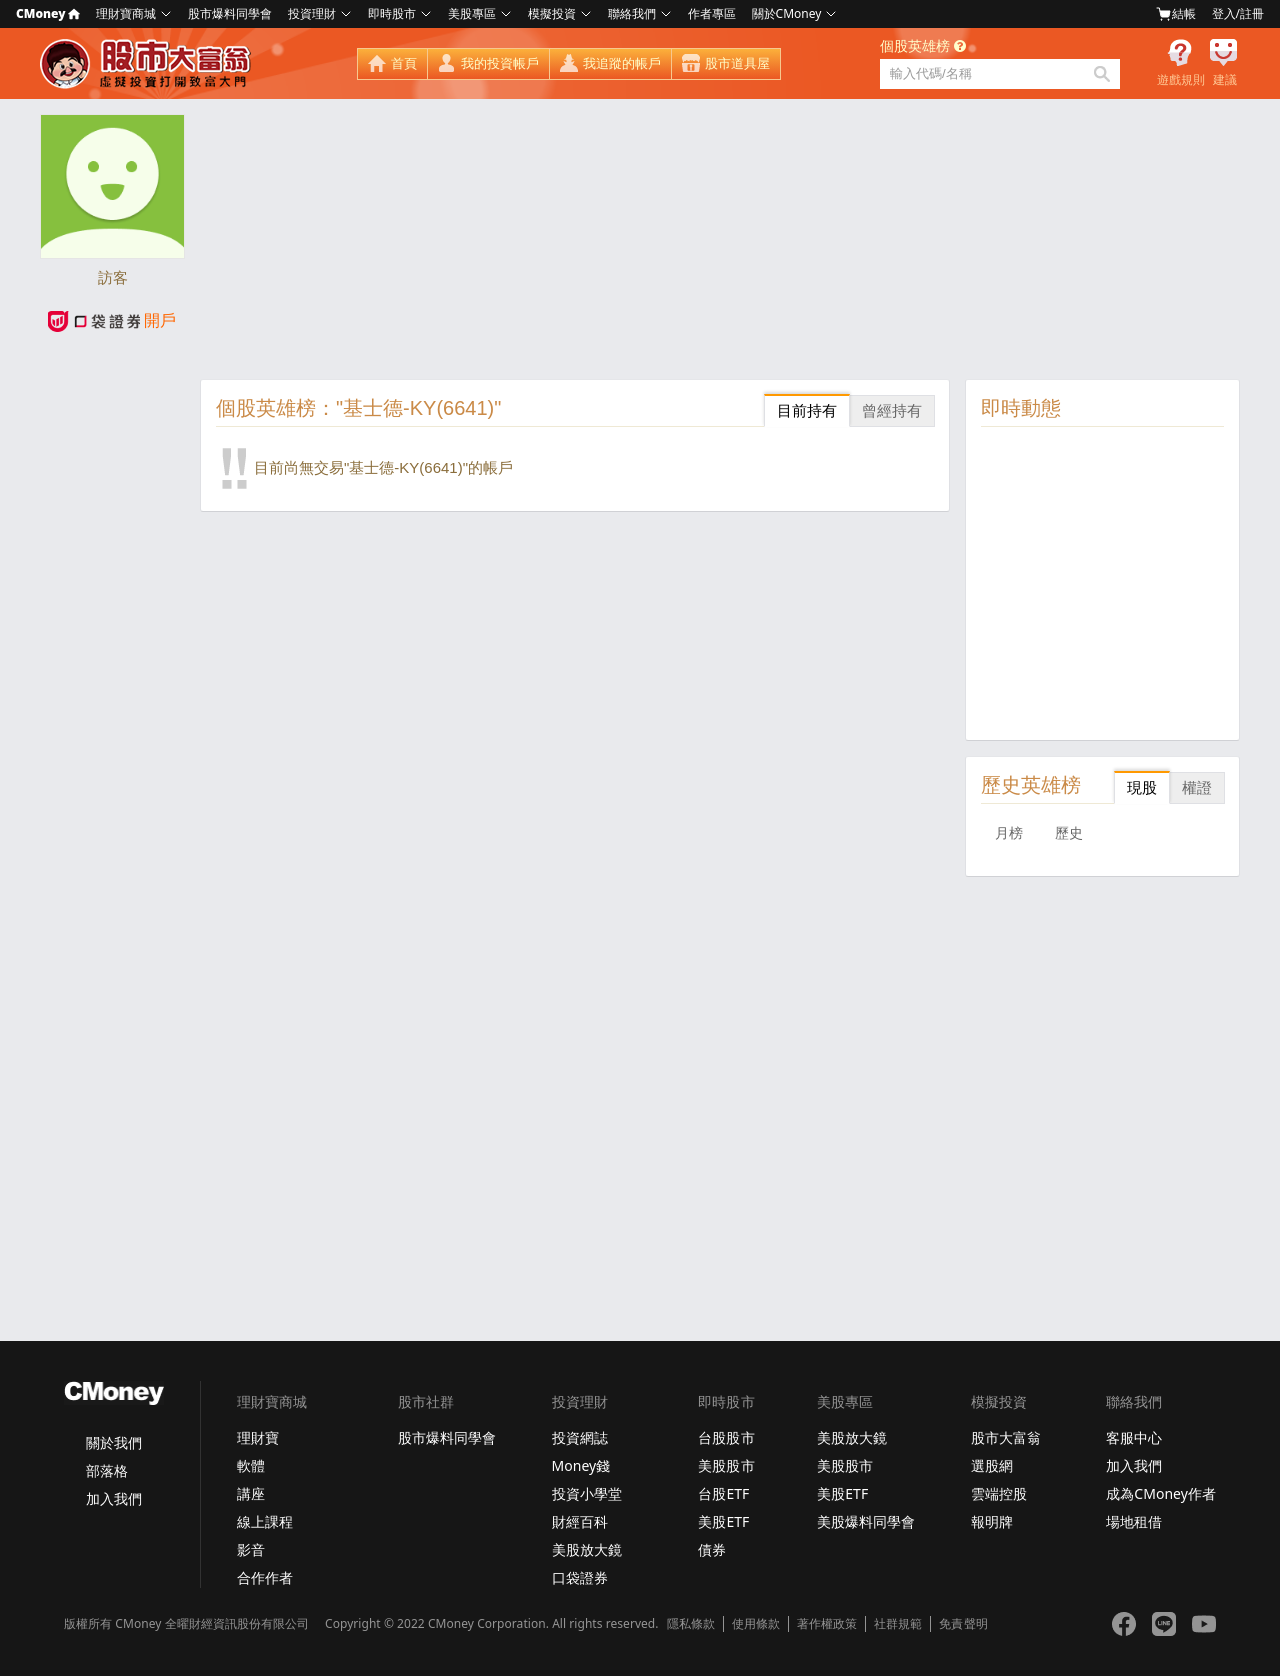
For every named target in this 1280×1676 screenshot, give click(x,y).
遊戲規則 (1181, 80)
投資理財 (312, 13)
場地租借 (1134, 1521)
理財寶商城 (126, 13)
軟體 (251, 1465)
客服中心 (1134, 1437)
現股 (1142, 787)
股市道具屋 (737, 63)
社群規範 (898, 1624)
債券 (712, 1549)
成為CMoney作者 (1161, 1493)
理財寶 (258, 1437)
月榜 (1009, 833)
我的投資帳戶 (500, 63)
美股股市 (726, 1465)
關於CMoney (787, 13)
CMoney (48, 13)
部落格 (107, 1470)
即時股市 (392, 13)
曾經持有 (892, 410)
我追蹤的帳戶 (622, 63)
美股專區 (472, 13)
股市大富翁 (1006, 1437)
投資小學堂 (587, 1493)
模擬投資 (552, 13)
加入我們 (114, 1498)
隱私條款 (691, 1624)
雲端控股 (999, 1493)
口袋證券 (580, 1577)
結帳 (1176, 13)
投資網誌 (580, 1437)
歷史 (1069, 833)
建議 (1225, 80)
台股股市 (726, 1437)
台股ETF (723, 1493)
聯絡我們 (632, 13)
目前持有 (807, 410)
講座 (251, 1493)
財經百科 (580, 1521)
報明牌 (992, 1521)
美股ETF (723, 1521)
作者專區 (712, 13)
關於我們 (114, 1442)
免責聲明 (963, 1624)
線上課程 (265, 1521)
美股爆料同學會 (866, 1521)
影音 (251, 1549)
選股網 (992, 1465)
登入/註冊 (1238, 13)
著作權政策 (827, 1624)
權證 (1197, 787)
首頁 (404, 63)
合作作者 (265, 1577)
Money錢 (581, 1465)
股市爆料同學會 (230, 13)
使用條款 (756, 1624)
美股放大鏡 (587, 1549)
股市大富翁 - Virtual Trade (148, 64)
